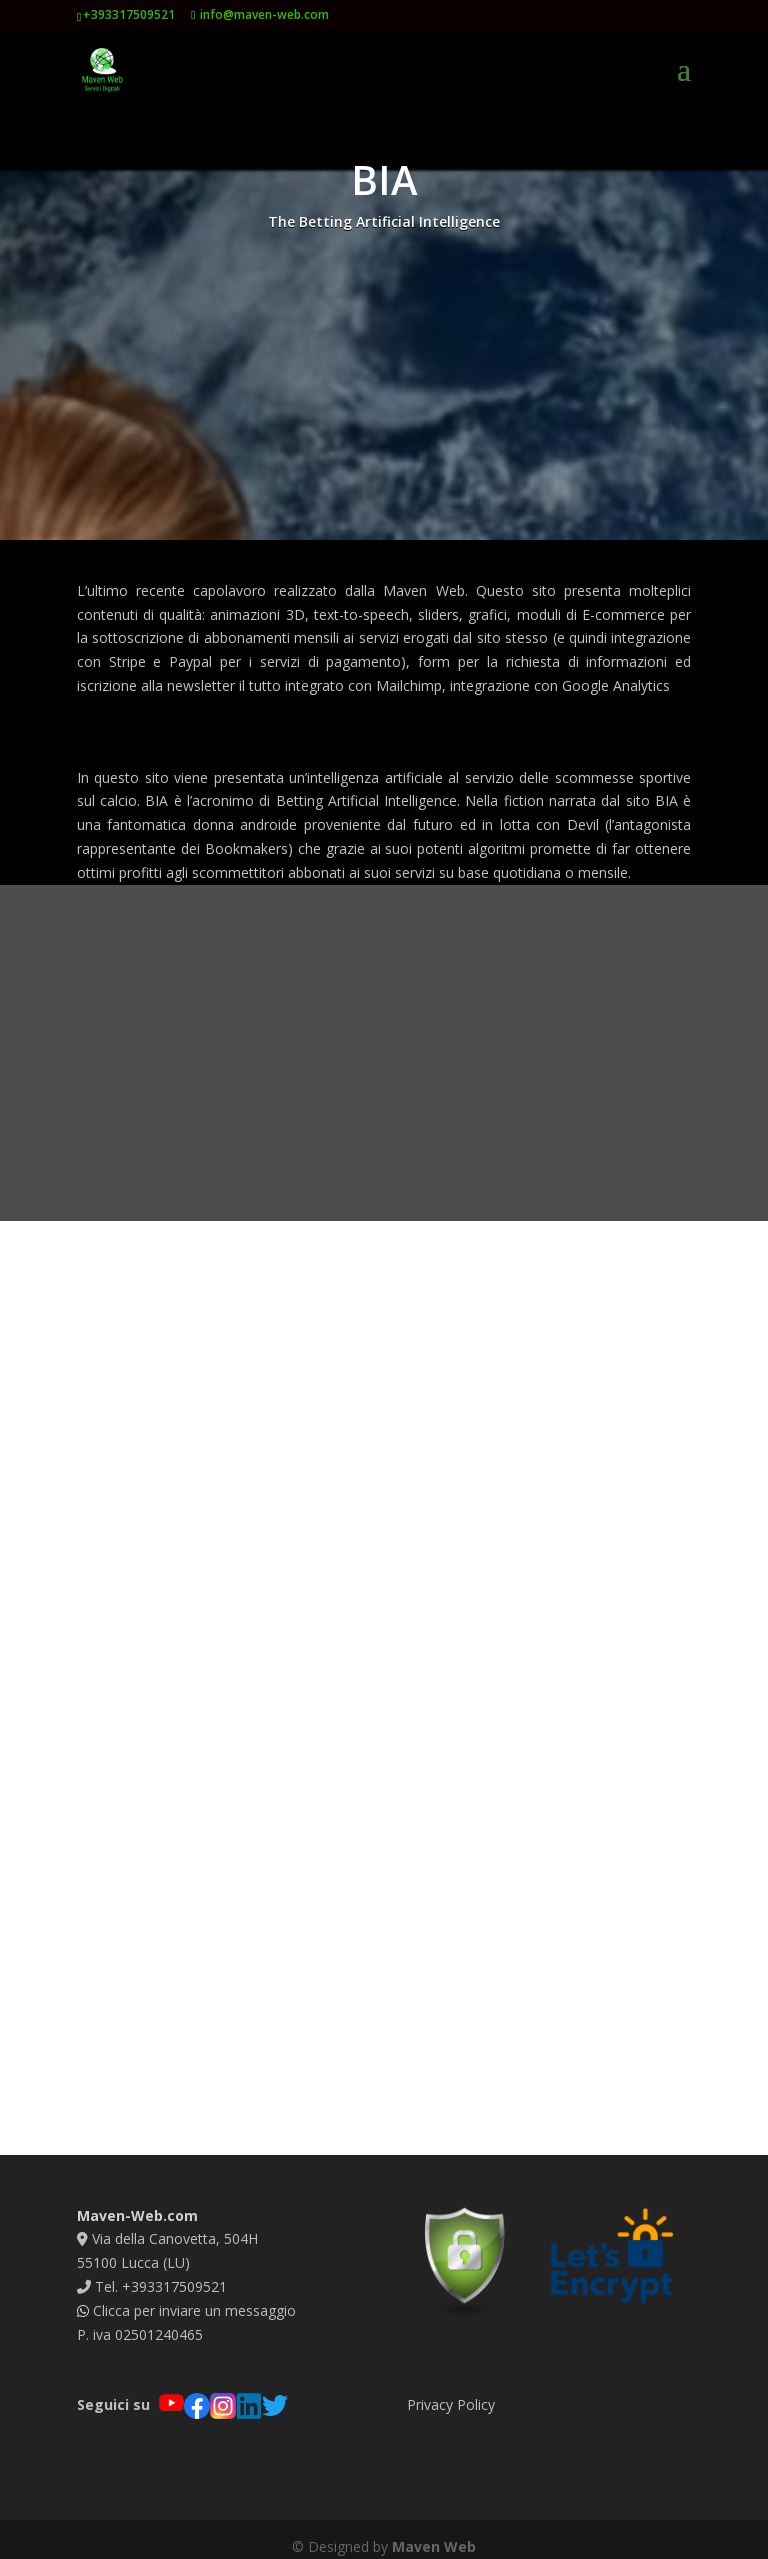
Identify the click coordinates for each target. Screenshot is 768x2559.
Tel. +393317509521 (152, 2271)
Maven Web (434, 2531)
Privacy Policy (451, 2388)
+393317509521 (129, 14)
